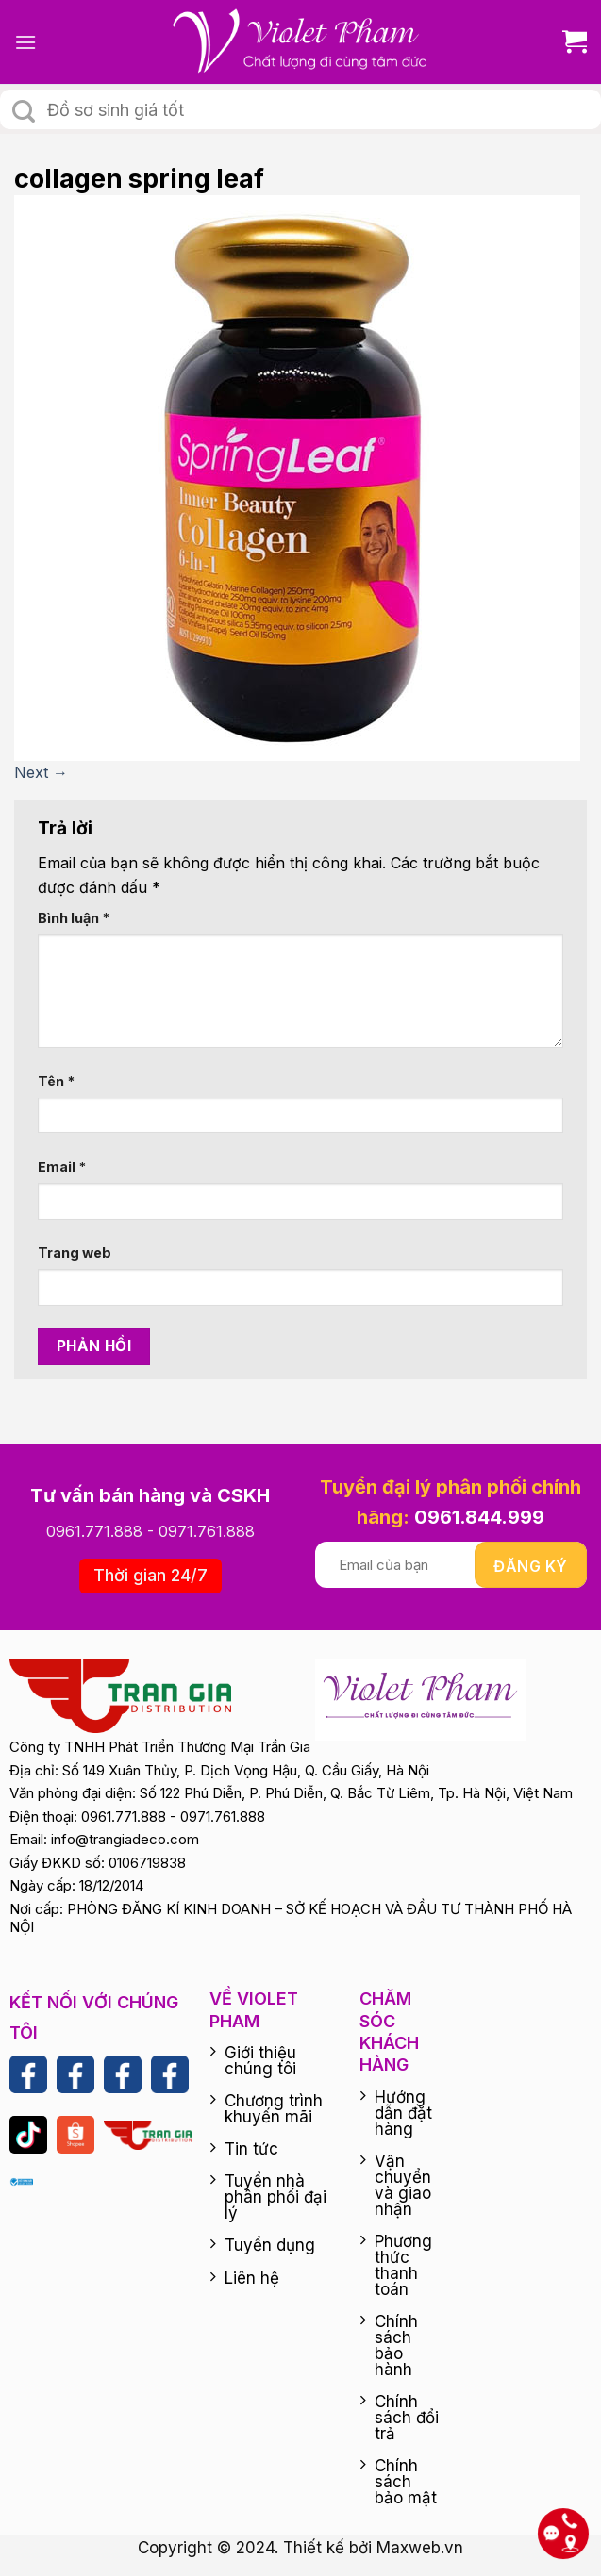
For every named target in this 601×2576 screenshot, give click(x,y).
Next (41, 772)
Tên (56, 1081)
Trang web (74, 1253)
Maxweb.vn (419, 2547)
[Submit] (23, 111)
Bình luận (73, 918)
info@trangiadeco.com (125, 1839)
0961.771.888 (94, 1531)
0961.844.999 (479, 1517)
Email (62, 1167)
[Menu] (25, 42)
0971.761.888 (207, 1531)
